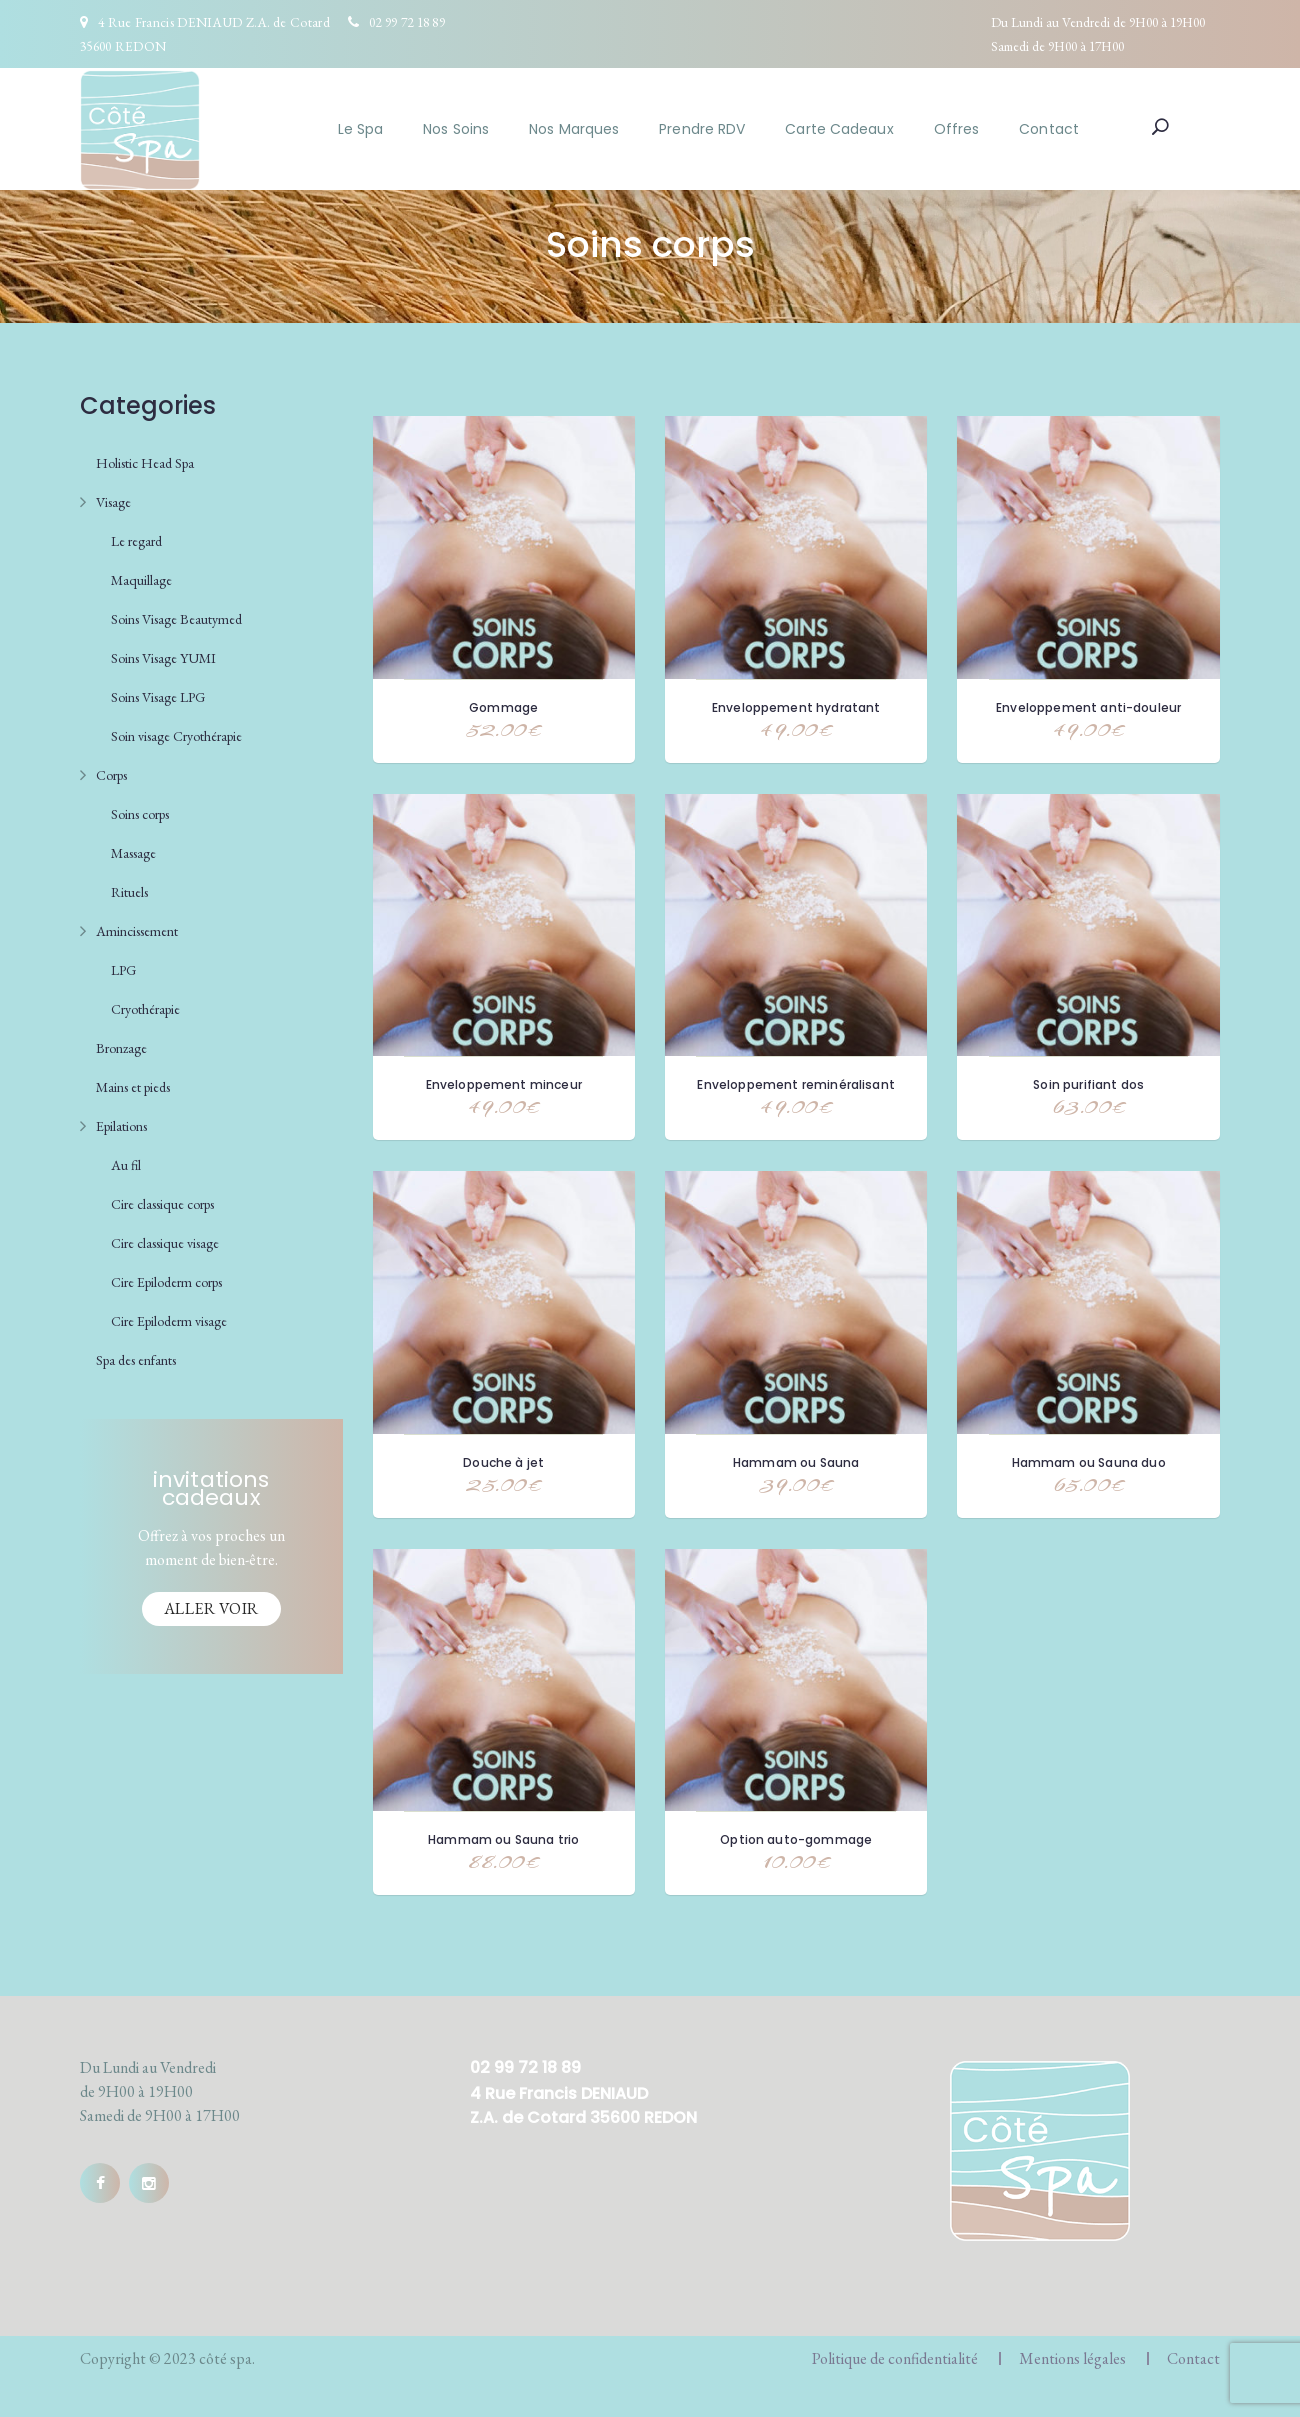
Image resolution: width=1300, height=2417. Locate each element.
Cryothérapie (145, 1009)
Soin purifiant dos (1088, 1084)
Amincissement (137, 931)
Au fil (126, 1165)
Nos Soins (456, 129)
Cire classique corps (162, 1204)
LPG (123, 970)
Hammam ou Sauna (796, 1462)
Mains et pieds (133, 1087)
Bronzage (121, 1048)
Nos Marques (574, 129)
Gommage (503, 707)
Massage (133, 853)
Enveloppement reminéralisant (795, 1084)
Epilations (121, 1126)
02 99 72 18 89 (407, 22)
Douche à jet (503, 1462)
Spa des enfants (136, 1360)
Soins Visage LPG (158, 697)
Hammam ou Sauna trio (503, 1839)
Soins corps (140, 814)
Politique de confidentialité (895, 2358)
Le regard (136, 541)
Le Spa (361, 129)
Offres (957, 129)
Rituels (129, 892)
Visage (113, 502)
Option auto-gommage (796, 1839)
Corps (111, 775)
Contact (1049, 129)
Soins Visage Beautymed (176, 619)
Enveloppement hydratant (796, 707)
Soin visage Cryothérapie (176, 736)
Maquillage (141, 580)
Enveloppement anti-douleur (1088, 707)
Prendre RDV (702, 129)
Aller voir (211, 1608)
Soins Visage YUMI (163, 658)
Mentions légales (1072, 2358)
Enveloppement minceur (504, 1084)
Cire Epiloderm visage (169, 1321)
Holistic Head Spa (145, 463)
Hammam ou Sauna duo (1089, 1462)
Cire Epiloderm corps (166, 1282)
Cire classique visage (165, 1243)
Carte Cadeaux (839, 129)
